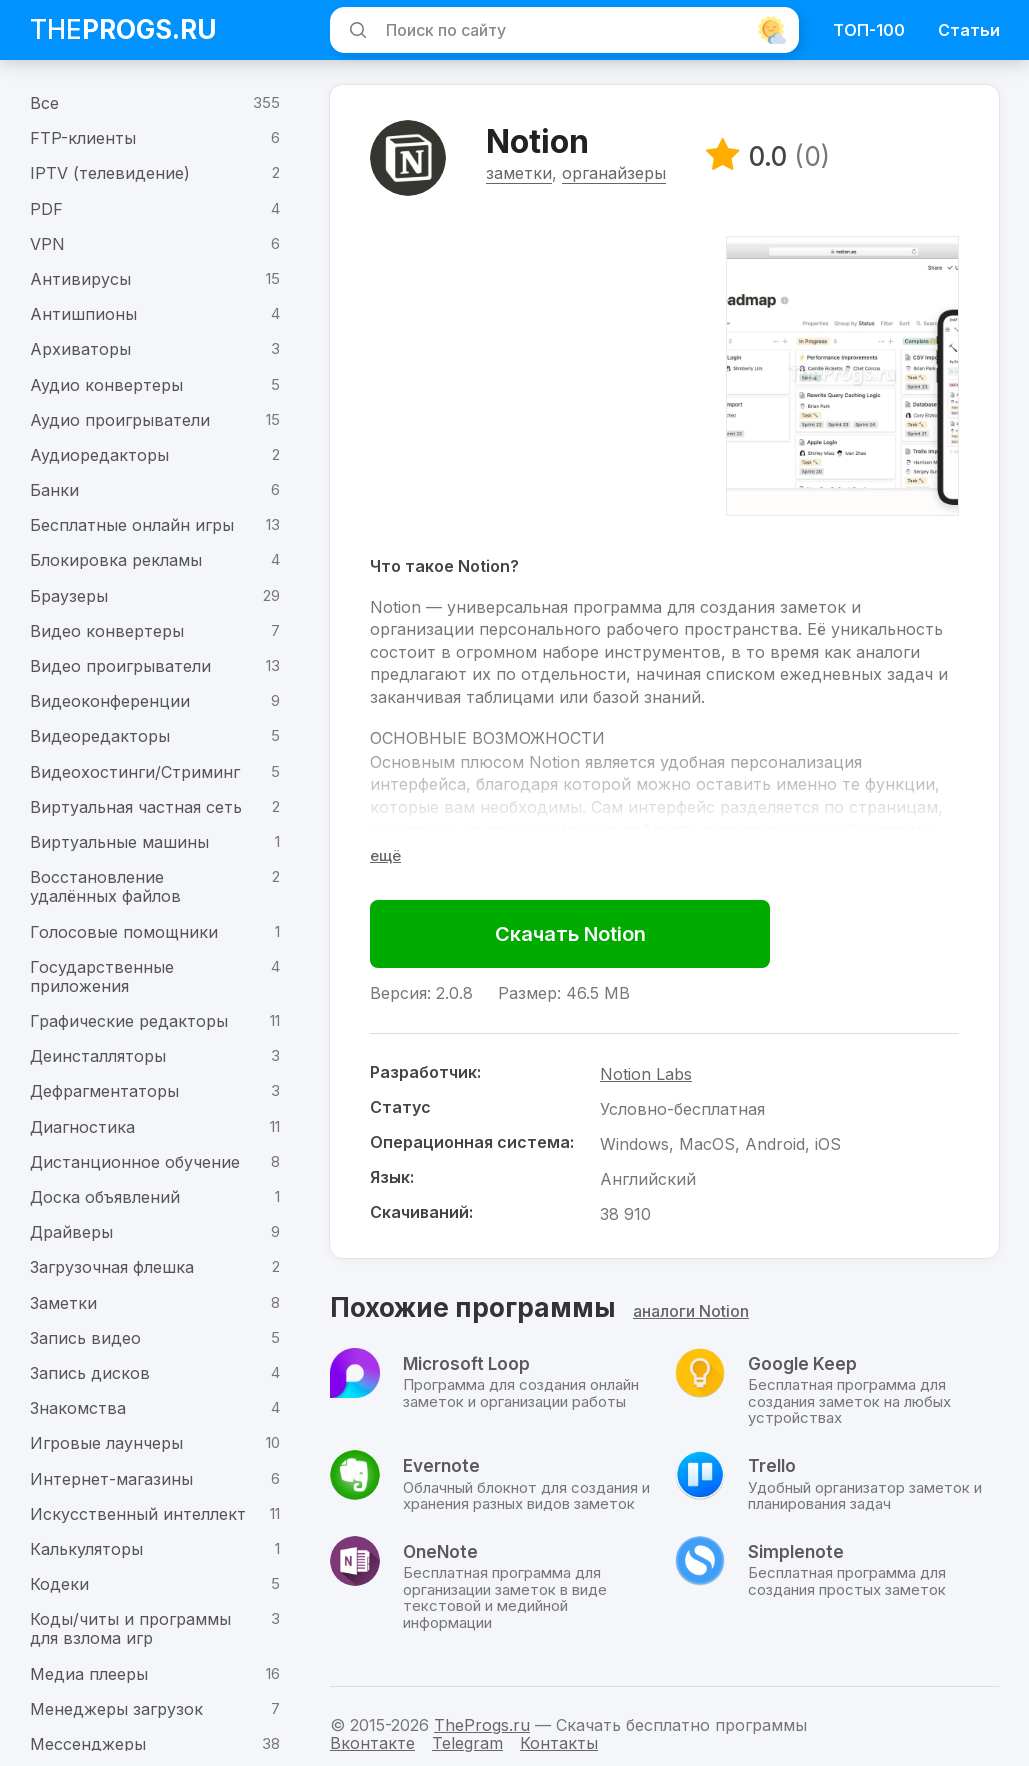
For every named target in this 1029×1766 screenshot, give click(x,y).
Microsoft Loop (466, 1365)
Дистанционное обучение (135, 1162)
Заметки (63, 1303)
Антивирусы (80, 279)
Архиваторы (80, 349)
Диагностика (82, 1127)
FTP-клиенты (83, 138)
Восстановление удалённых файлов (105, 886)
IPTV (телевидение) (110, 173)
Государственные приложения (102, 976)
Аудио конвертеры (106, 385)
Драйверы (71, 1232)
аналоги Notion (691, 1313)
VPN (47, 244)
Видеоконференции (110, 701)
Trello (772, 1467)
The (123, 29)
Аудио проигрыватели (120, 420)
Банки (54, 490)
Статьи (969, 30)
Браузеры (69, 596)
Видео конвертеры (107, 631)
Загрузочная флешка (112, 1267)
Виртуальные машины (119, 842)
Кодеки (59, 1584)
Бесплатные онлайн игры (132, 525)
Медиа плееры (89, 1674)
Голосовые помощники (124, 932)
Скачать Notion (571, 935)
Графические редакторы (129, 1021)
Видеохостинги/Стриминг (135, 772)
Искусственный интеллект (138, 1514)
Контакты (559, 1743)
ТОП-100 (869, 30)
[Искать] (355, 30)
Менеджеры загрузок (116, 1709)
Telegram (467, 1743)
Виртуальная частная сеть (136, 807)
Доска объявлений (105, 1197)
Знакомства (78, 1408)
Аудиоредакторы (99, 455)
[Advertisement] (539, 377)
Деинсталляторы (98, 1056)
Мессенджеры (88, 1744)
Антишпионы (83, 314)
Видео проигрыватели (120, 666)
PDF (46, 209)
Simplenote (796, 1553)
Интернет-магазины (111, 1479)
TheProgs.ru (482, 1725)
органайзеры (615, 174)
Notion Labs (647, 1075)
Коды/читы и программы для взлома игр (130, 1628)
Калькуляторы (86, 1549)
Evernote (441, 1467)
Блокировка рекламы (116, 560)
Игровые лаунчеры (106, 1443)
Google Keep (802, 1365)
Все (44, 103)
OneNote (440, 1553)
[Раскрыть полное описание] (386, 856)
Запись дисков (90, 1373)
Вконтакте (372, 1743)
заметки (520, 174)
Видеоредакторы (100, 736)
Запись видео (85, 1338)
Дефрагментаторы (104, 1091)
